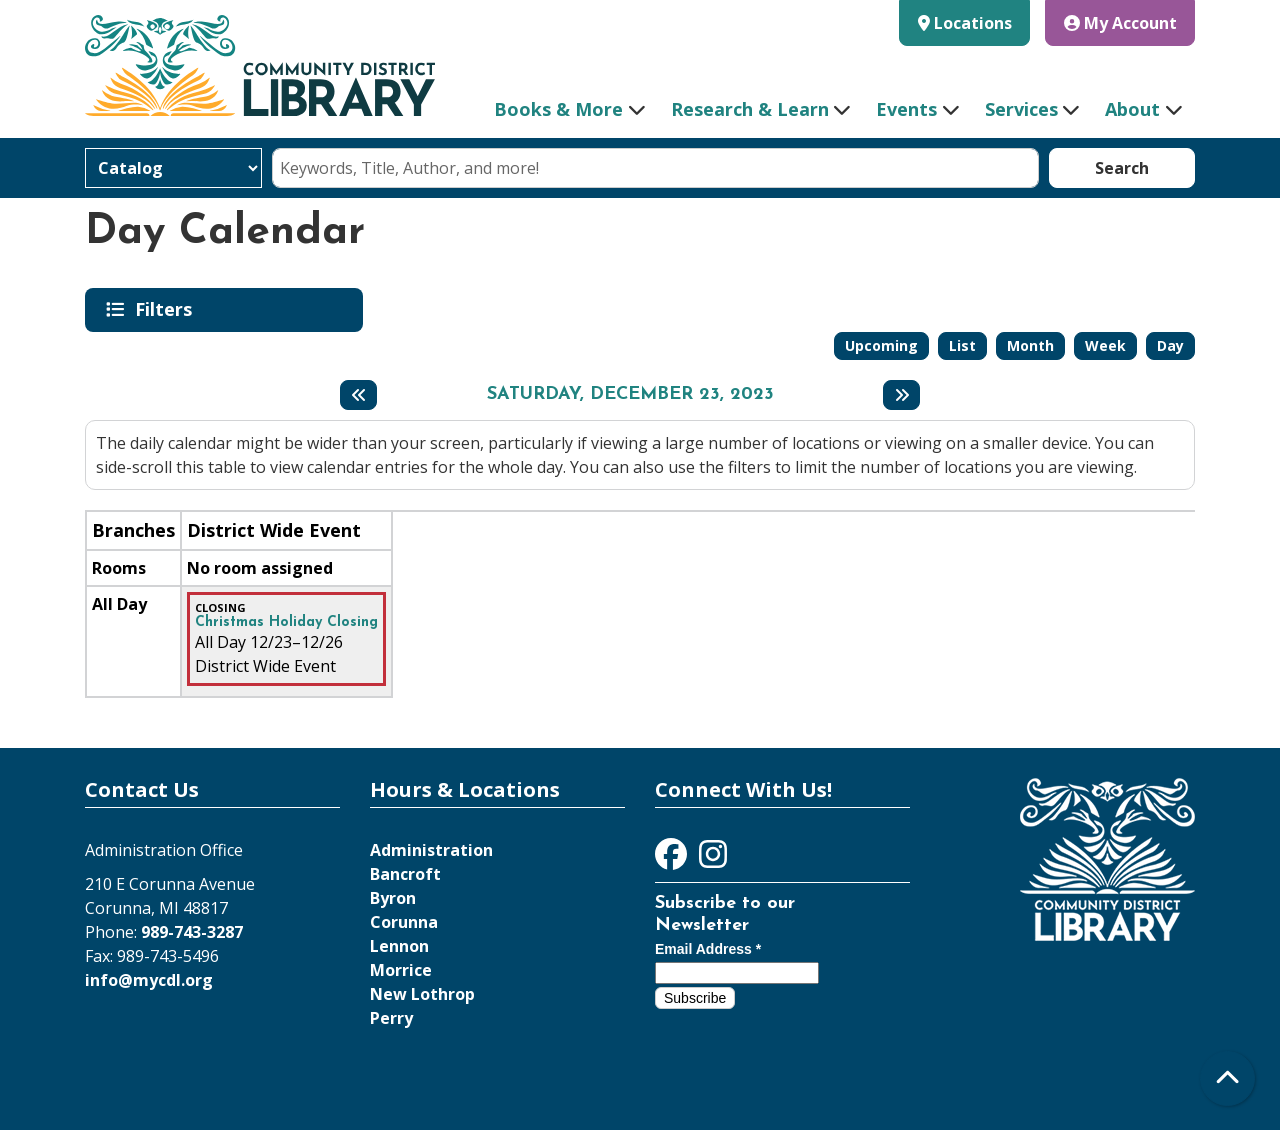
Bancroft (405, 874)
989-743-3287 (192, 932)
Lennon (399, 946)
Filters (167, 309)
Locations (973, 23)
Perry (391, 1018)
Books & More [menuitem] (558, 109)
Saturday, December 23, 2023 (630, 395)
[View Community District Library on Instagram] (713, 860)
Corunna (404, 922)
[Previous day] (358, 395)
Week (1105, 345)
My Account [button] (1120, 23)
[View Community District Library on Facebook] (673, 860)
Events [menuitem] (906, 109)
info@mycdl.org (149, 980)
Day (1170, 345)
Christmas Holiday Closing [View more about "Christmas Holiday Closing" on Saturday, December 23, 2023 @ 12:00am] (286, 623)
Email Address (708, 949)
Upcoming (881, 345)
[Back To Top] (1227, 1078)
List (962, 345)
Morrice (401, 970)
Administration (431, 850)
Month (1030, 345)
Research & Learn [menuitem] (750, 109)
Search (1122, 168)
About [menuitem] (1132, 109)
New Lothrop (422, 994)
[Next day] (901, 395)
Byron (393, 898)
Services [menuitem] (1021, 109)
